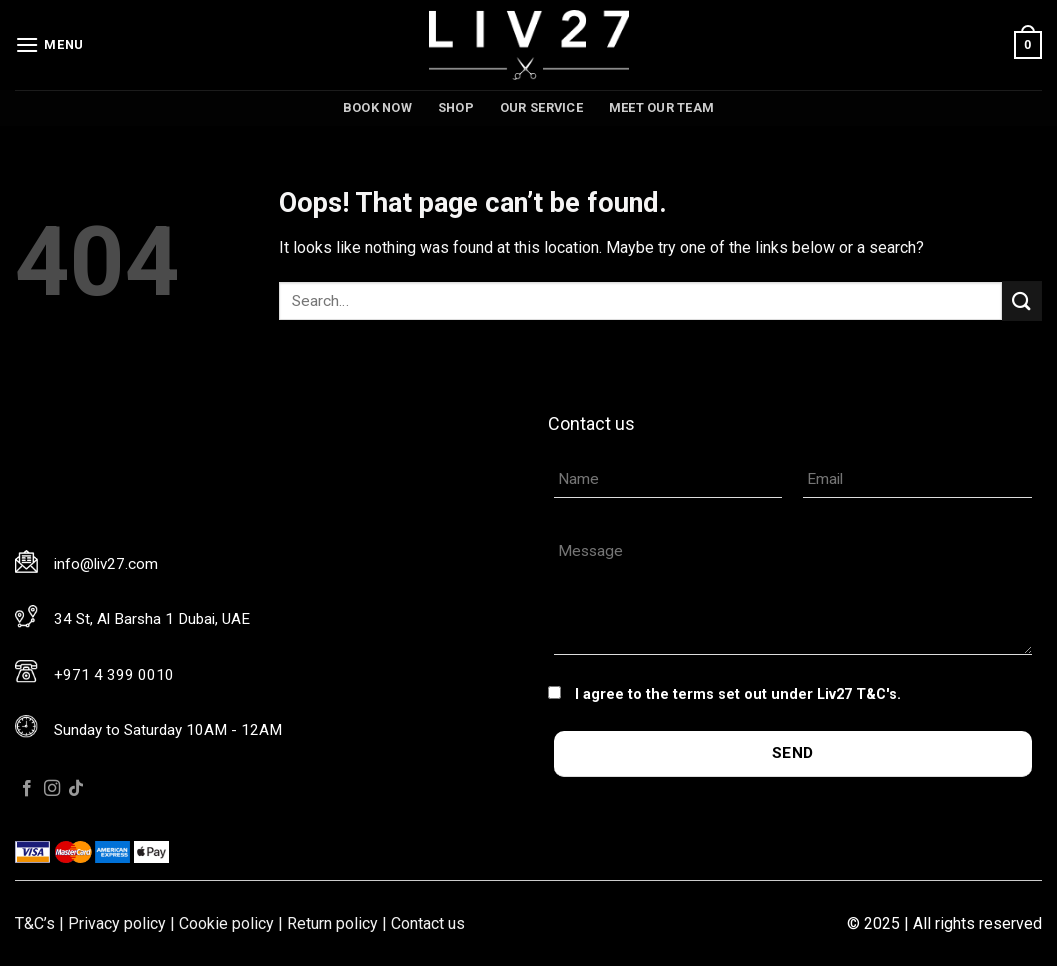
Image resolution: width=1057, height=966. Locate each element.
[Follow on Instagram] (52, 789)
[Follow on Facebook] (27, 789)
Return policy (332, 923)
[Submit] (1022, 300)
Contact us (428, 923)
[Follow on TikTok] (76, 789)
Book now (377, 107)
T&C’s (35, 923)
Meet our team (661, 107)
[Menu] (49, 44)
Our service (541, 107)
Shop (456, 107)
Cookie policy (226, 923)
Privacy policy (117, 923)
